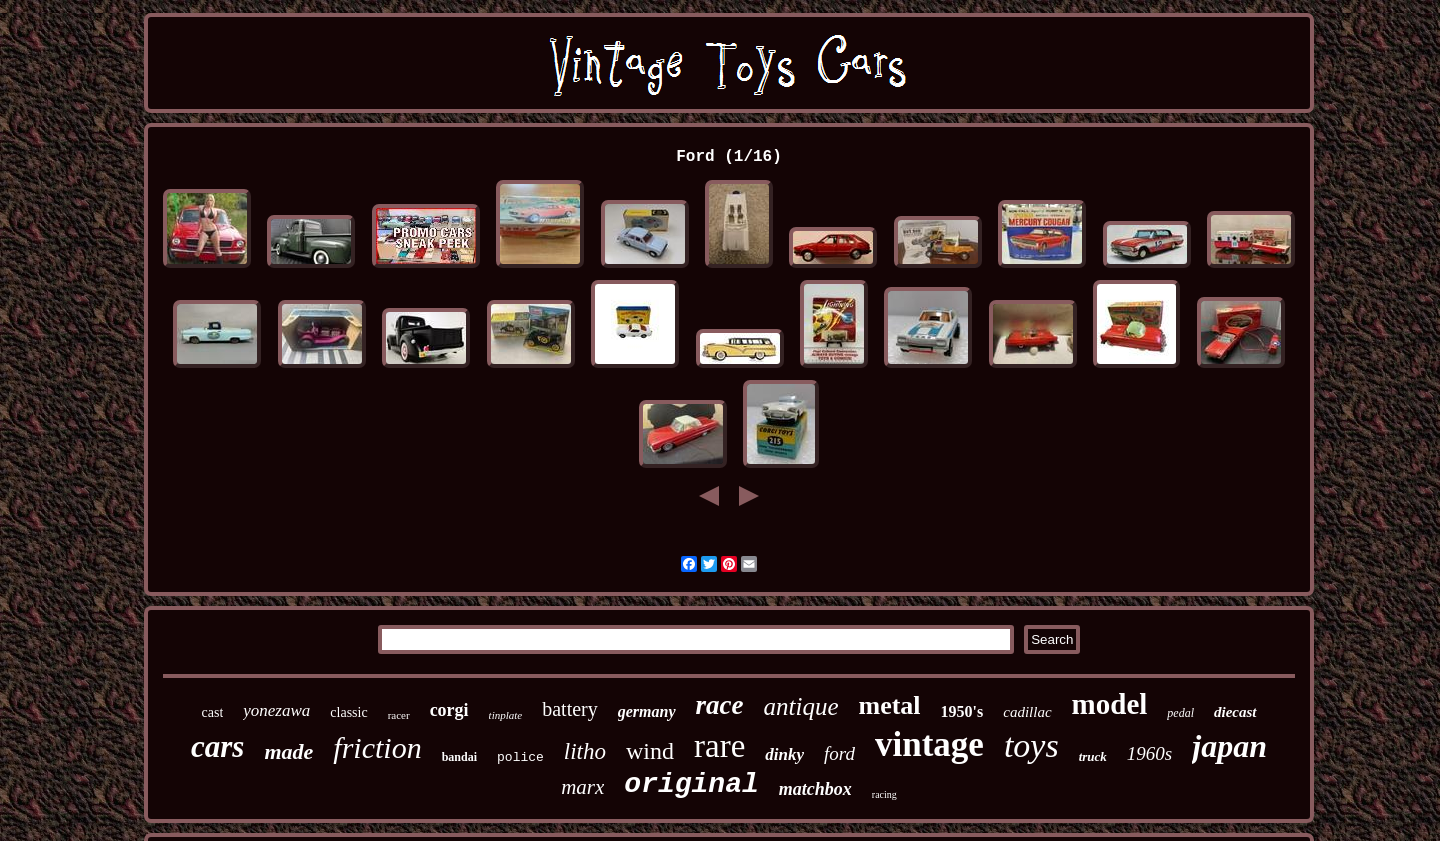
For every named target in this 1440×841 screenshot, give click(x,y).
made (288, 751)
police (520, 757)
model (1110, 704)
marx (582, 787)
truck (1093, 756)
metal (890, 705)
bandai (459, 757)
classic (348, 712)
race (720, 705)
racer (399, 715)
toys (1031, 745)
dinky (784, 754)
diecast (1235, 712)
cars (217, 746)
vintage (929, 744)
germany (647, 711)
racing (884, 794)
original (691, 784)
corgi (449, 710)
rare (719, 746)
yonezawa (276, 710)
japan (1229, 746)
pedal (1180, 713)
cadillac (1027, 712)
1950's (962, 711)
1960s (1149, 753)
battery (570, 709)
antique (801, 706)
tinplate (506, 715)
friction (377, 747)
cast (213, 712)
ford (839, 753)
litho (585, 751)
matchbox (815, 789)
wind (650, 751)
